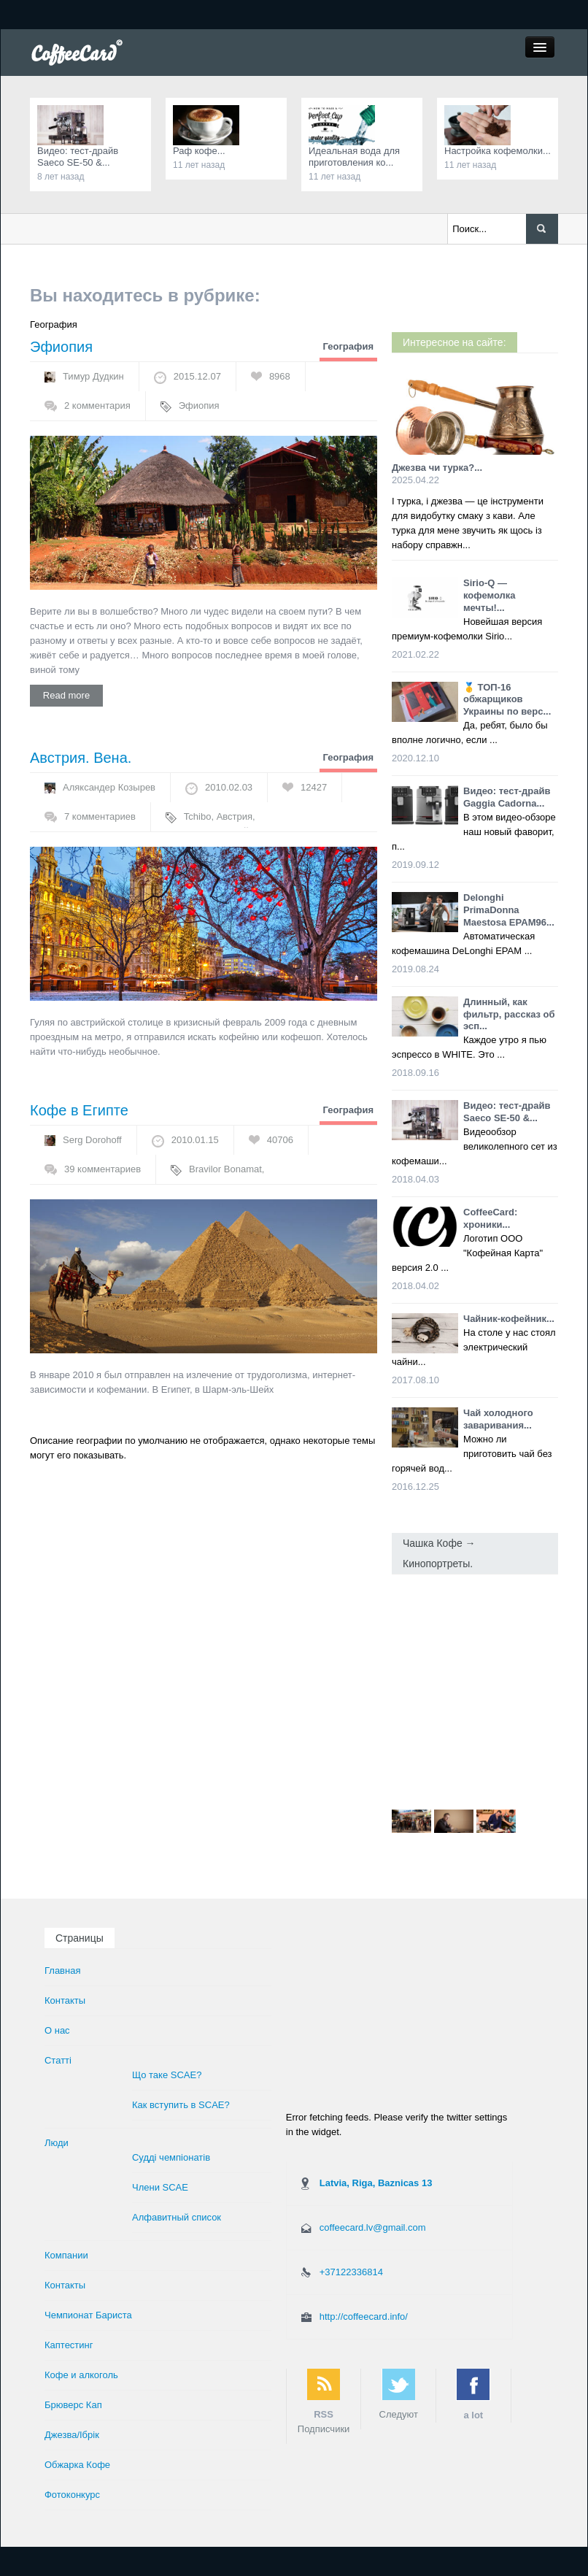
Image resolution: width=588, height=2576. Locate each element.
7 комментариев (100, 816)
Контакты (65, 2000)
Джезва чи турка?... (437, 467)
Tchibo (198, 816)
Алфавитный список (176, 2217)
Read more (66, 695)
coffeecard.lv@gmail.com (373, 2227)
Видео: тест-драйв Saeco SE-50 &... (77, 156)
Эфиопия (61, 347)
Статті (58, 2060)
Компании (66, 2255)
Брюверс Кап (73, 2404)
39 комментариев (102, 1169)
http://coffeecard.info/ (364, 2316)
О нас (57, 2030)
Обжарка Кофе (77, 2464)
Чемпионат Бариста (88, 2315)
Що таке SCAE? (166, 2074)
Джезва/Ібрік (72, 2434)
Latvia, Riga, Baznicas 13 (376, 2182)
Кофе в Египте (79, 1110)
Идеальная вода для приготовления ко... (354, 156)
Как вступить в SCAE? (181, 2104)
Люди (57, 2142)
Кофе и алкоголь (81, 2374)
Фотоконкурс (72, 2494)
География (348, 346)
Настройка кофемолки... (497, 150)
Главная (62, 1970)
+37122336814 (351, 2272)
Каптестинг (69, 2344)
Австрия (234, 816)
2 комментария (97, 405)
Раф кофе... (199, 150)
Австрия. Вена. (80, 758)
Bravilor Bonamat (225, 1169)
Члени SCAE (160, 2187)
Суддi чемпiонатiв (171, 2157)
